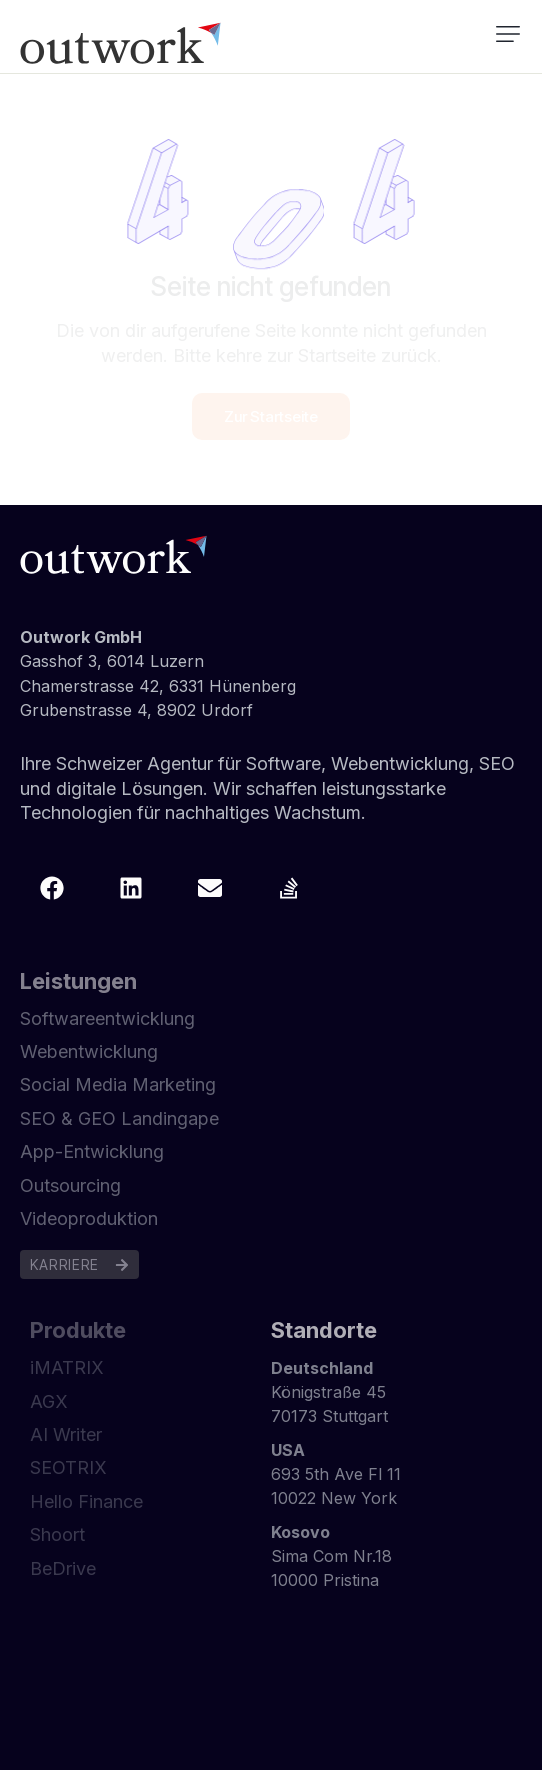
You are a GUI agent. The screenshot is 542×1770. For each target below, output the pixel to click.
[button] (508, 34)
